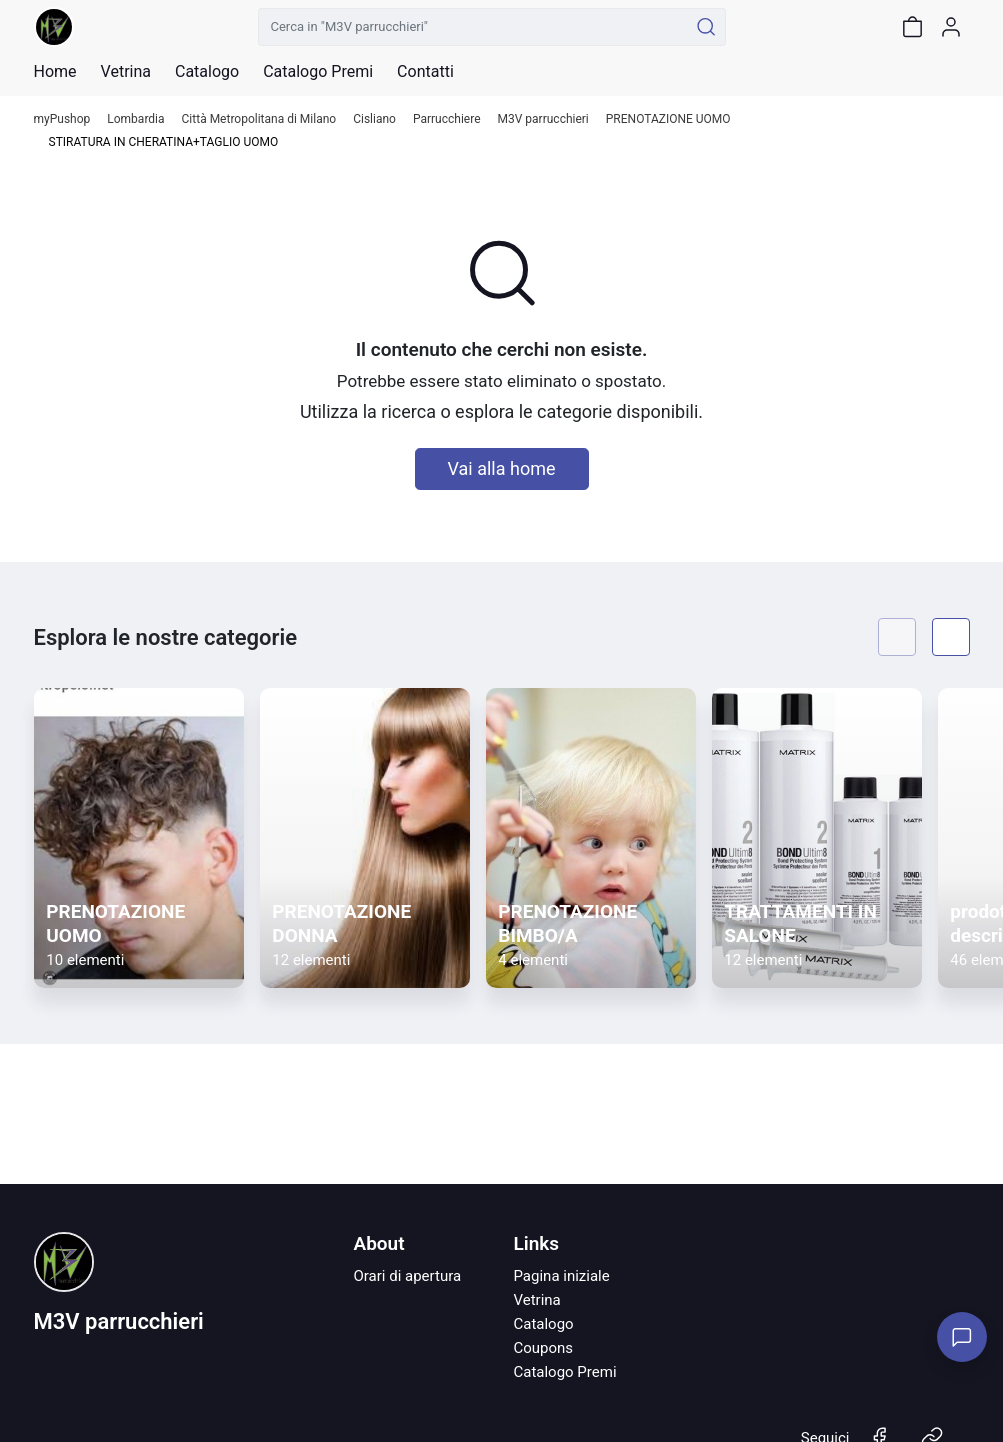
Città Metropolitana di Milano (259, 119)
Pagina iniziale (561, 1276)
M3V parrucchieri (543, 119)
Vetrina (536, 1300)
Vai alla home (502, 468)
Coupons (543, 1348)
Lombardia (135, 119)
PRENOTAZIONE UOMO (668, 119)
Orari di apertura (407, 1276)
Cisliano (374, 119)
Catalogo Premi (564, 1372)
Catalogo (207, 72)
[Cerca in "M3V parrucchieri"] (473, 27)
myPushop (62, 119)
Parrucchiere (447, 119)
